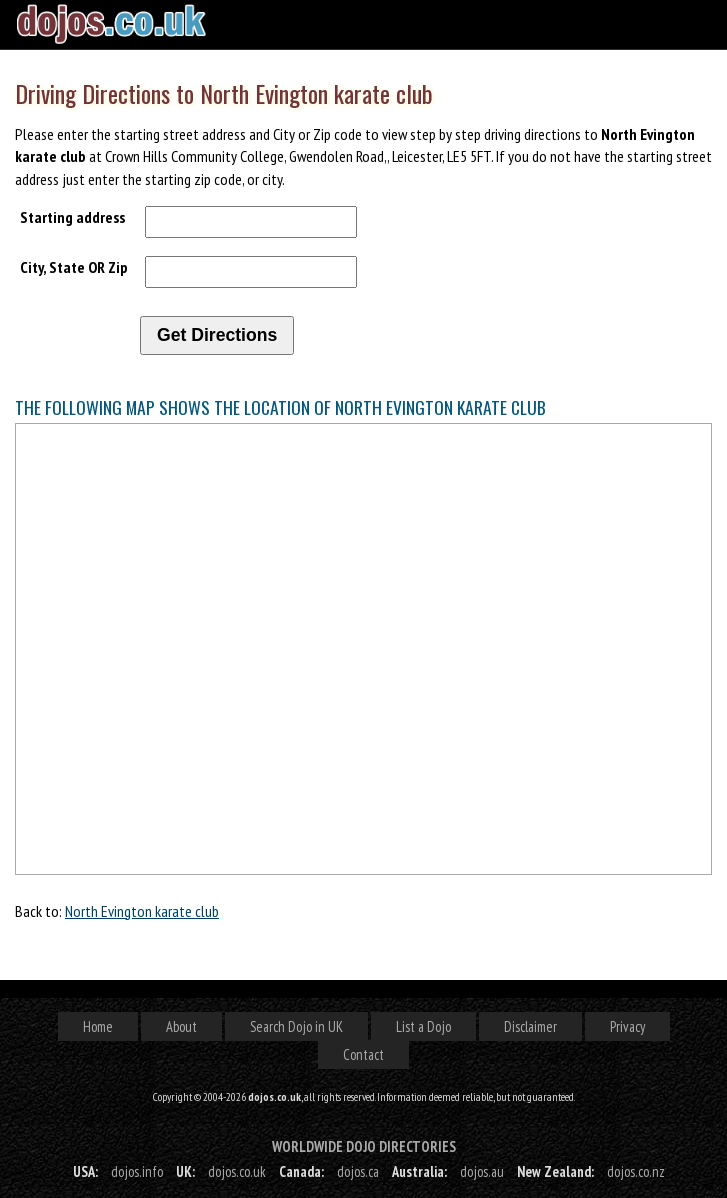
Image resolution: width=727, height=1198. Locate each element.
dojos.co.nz (636, 1171)
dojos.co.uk (237, 1171)
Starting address (72, 217)
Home (98, 1026)
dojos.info (137, 1171)
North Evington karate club (142, 911)
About (181, 1026)
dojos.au (482, 1171)
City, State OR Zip (74, 267)
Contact (363, 1054)
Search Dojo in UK (296, 1026)
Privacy (627, 1026)
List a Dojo (423, 1026)
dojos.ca (358, 1171)
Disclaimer (530, 1026)
